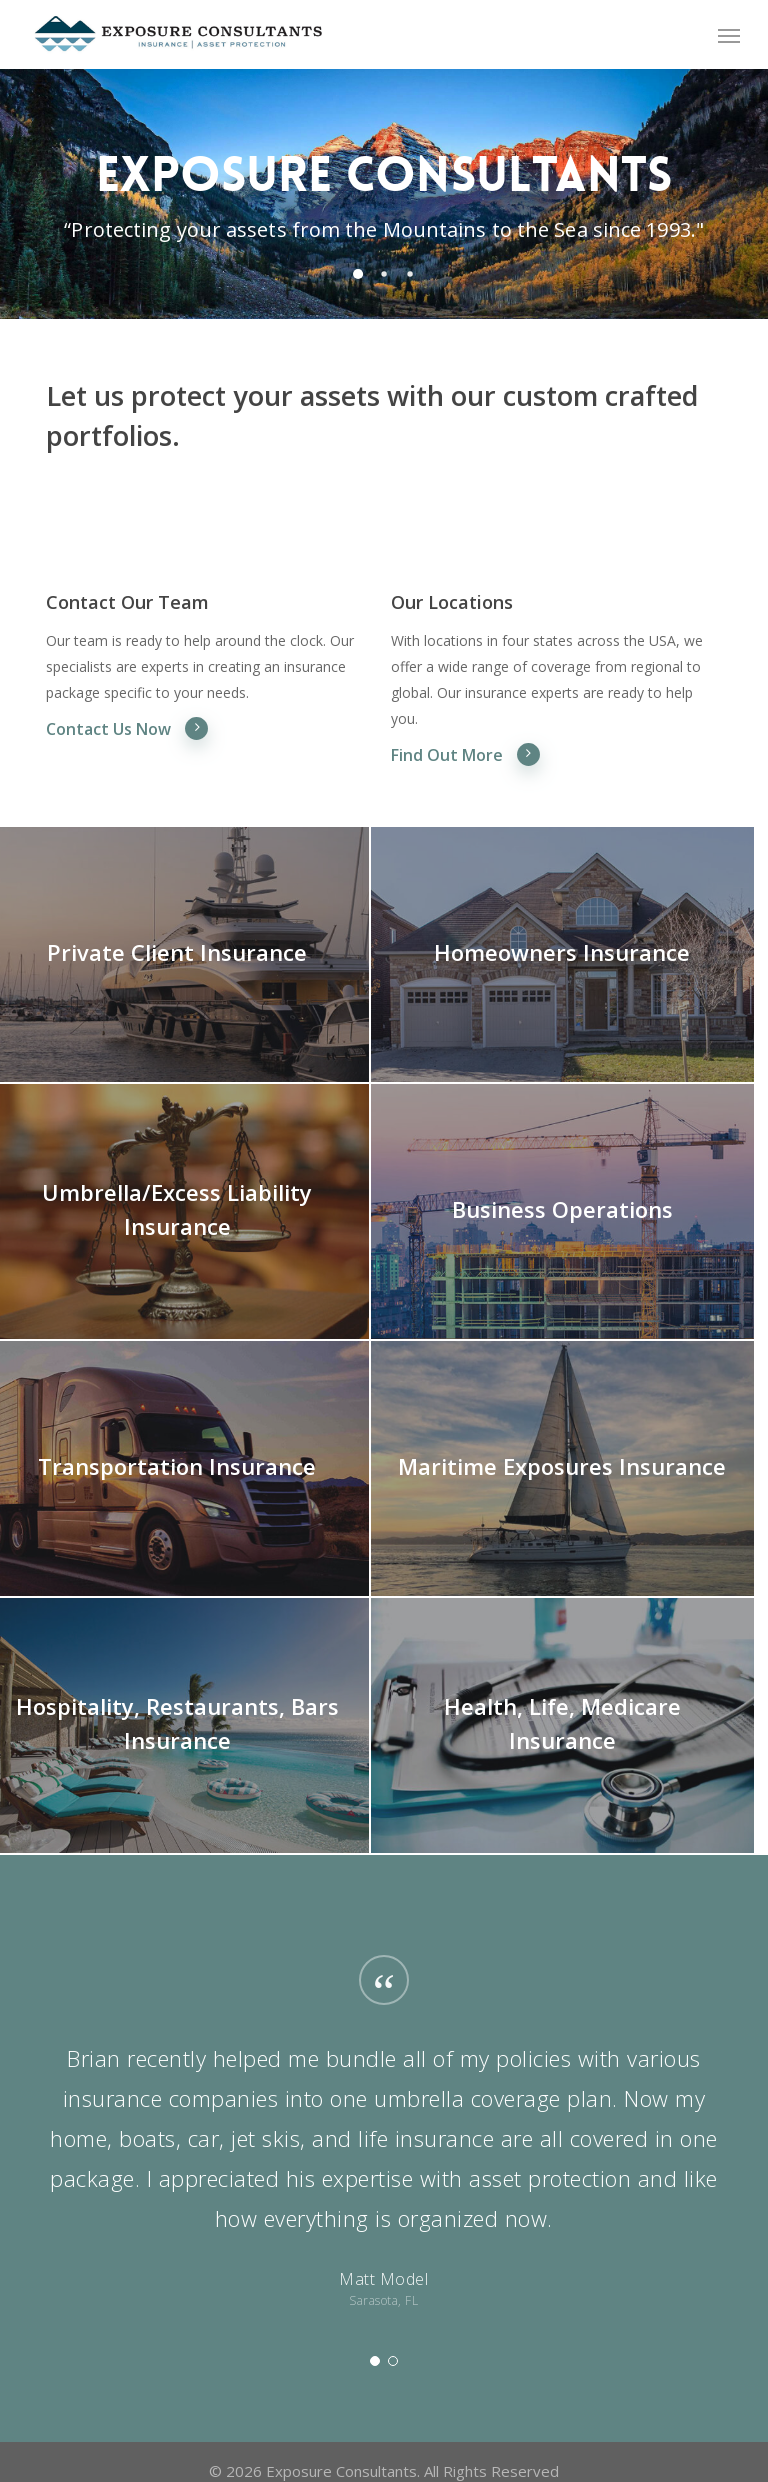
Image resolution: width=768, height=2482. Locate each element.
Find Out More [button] (466, 754)
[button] (729, 35)
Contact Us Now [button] (127, 728)
